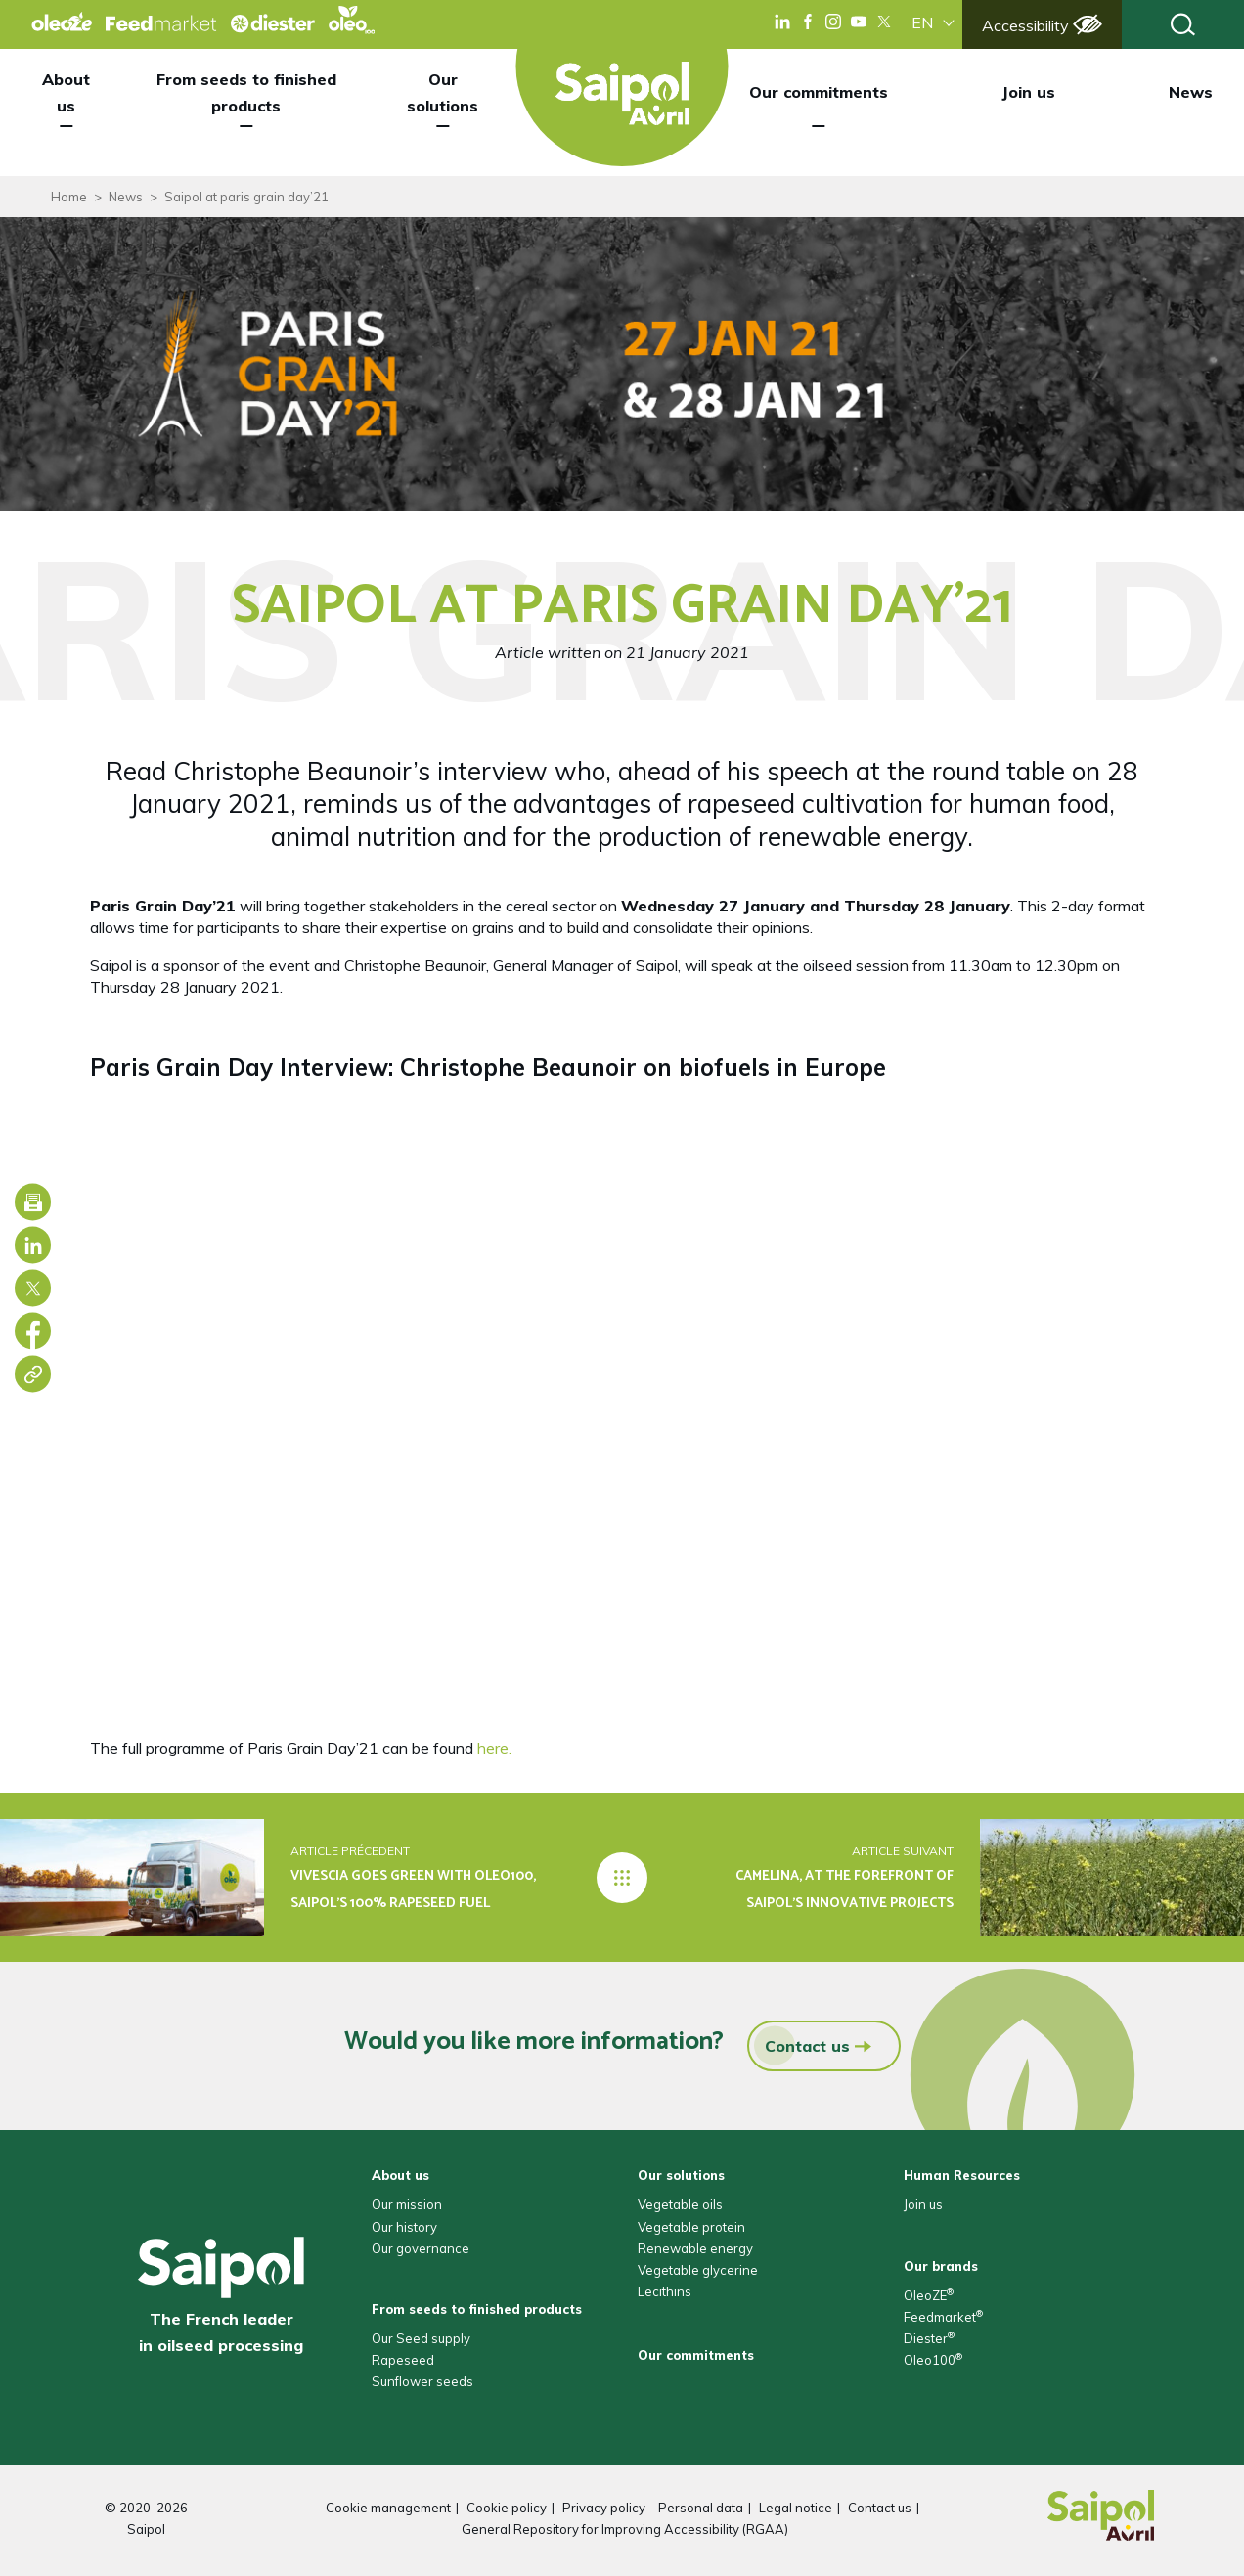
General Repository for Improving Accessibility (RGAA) (625, 2529)
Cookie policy (506, 2507)
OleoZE (929, 2295)
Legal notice (795, 2507)
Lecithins (664, 2291)
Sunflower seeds (422, 2381)
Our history (404, 2227)
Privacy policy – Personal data (652, 2507)
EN (922, 22)
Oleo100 (933, 2360)
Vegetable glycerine (698, 2270)
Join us (1028, 92)
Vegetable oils (680, 2204)
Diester (929, 2338)
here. (494, 1747)
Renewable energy (695, 2248)
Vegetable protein (691, 2227)
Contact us (802, 2045)
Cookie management (388, 2507)
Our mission (407, 2204)
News (1191, 92)
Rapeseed (403, 2360)
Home (69, 196)
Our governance (420, 2248)
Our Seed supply (421, 2338)
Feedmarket (943, 2317)
